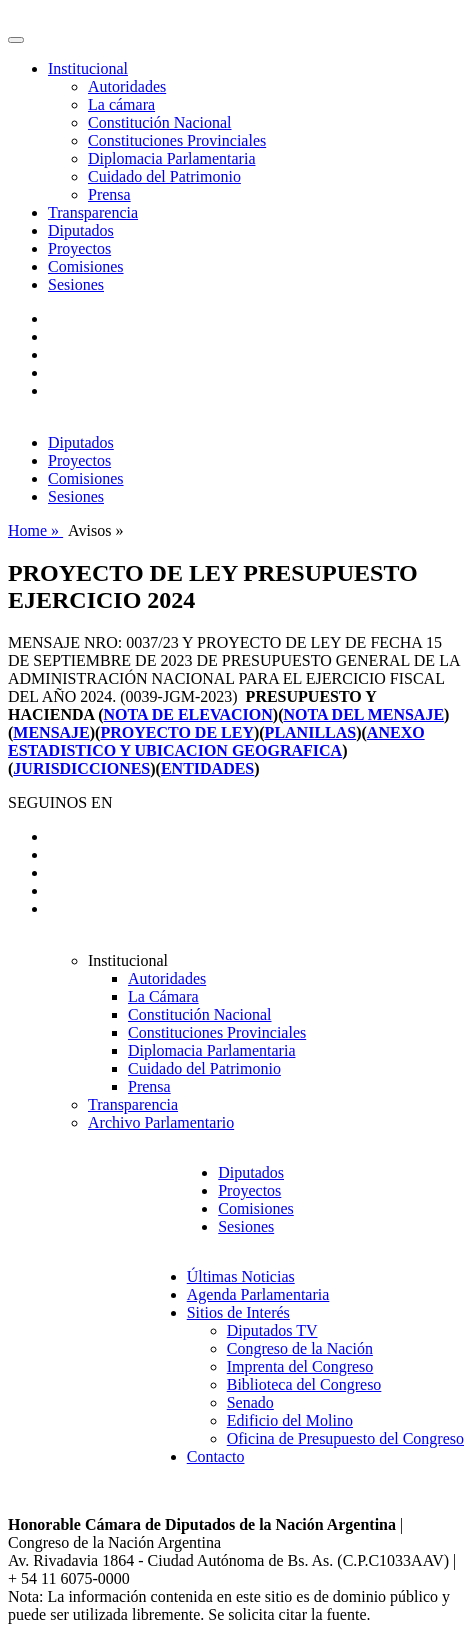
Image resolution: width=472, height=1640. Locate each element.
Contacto (216, 1456)
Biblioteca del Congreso (304, 1384)
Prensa (109, 194)
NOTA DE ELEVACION (188, 714)
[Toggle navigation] (16, 40)
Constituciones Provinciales (177, 140)
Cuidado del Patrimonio (164, 176)
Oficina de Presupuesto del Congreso (345, 1438)
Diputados (81, 230)
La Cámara (163, 996)
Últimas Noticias (241, 1276)
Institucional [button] (88, 68)
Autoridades (127, 86)
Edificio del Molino (290, 1420)
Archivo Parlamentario (161, 1122)
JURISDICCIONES (81, 768)
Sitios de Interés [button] (238, 1312)
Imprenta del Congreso (300, 1366)
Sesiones (76, 284)
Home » (35, 530)
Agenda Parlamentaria (258, 1294)
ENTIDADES (207, 768)
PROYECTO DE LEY (177, 732)
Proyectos (79, 248)
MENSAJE (51, 732)
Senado (250, 1402)
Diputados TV (272, 1330)
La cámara (121, 104)
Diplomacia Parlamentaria (171, 158)
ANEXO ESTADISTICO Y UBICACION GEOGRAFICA (216, 741)
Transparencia (93, 212)
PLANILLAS (311, 732)
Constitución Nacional (160, 122)
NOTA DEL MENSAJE (363, 714)
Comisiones (86, 266)
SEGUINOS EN (60, 802)
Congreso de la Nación (300, 1348)
